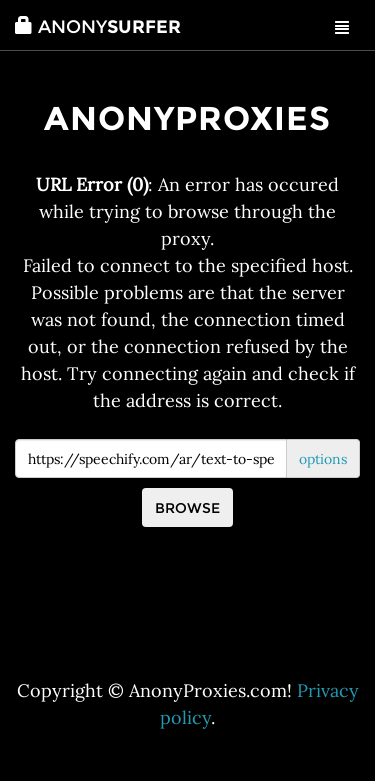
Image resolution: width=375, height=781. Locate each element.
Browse (187, 508)
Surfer (98, 27)
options (323, 459)
